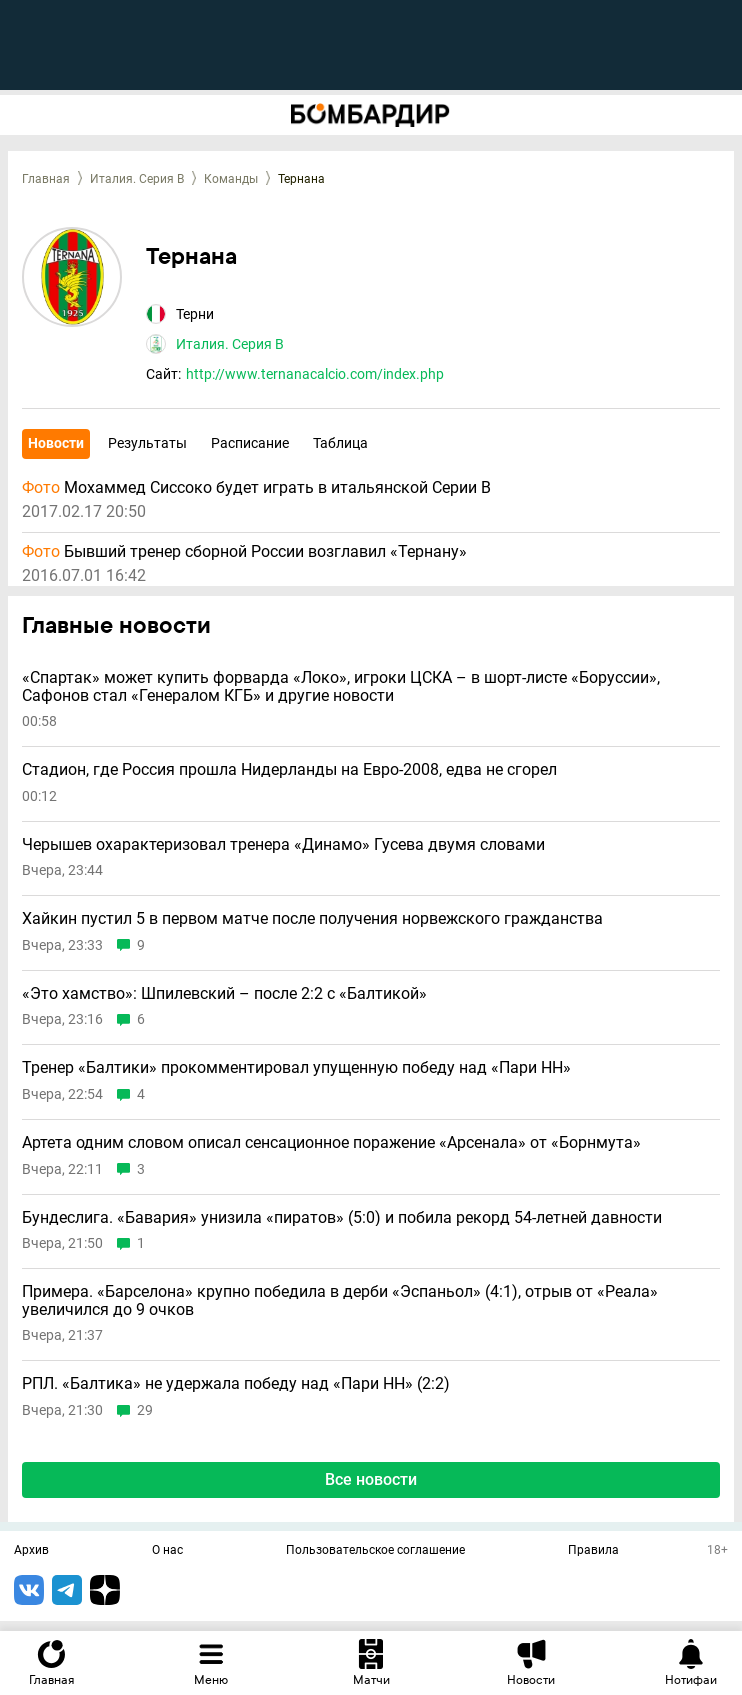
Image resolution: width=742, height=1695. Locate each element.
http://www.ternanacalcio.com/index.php (315, 374)
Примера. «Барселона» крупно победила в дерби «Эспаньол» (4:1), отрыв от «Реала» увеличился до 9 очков (340, 1300)
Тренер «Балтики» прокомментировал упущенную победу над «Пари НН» (296, 1068)
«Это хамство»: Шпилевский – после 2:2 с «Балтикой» (224, 994)
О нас (167, 1551)
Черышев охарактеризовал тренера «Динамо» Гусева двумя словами (283, 845)
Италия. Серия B (137, 179)
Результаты (147, 443)
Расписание (250, 443)
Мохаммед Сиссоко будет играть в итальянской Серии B (256, 488)
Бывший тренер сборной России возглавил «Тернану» (244, 552)
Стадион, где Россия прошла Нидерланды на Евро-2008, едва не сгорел (289, 770)
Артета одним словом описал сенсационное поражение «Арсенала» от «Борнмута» (331, 1143)
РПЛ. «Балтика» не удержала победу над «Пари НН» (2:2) (236, 1384)
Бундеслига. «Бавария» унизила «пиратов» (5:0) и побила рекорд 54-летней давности (342, 1218)
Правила (593, 1551)
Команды (231, 179)
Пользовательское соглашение (375, 1551)
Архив (31, 1551)
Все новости (371, 1479)
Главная (46, 179)
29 (145, 1410)
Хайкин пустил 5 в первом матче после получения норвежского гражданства (312, 919)
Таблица (340, 443)
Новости (56, 443)
